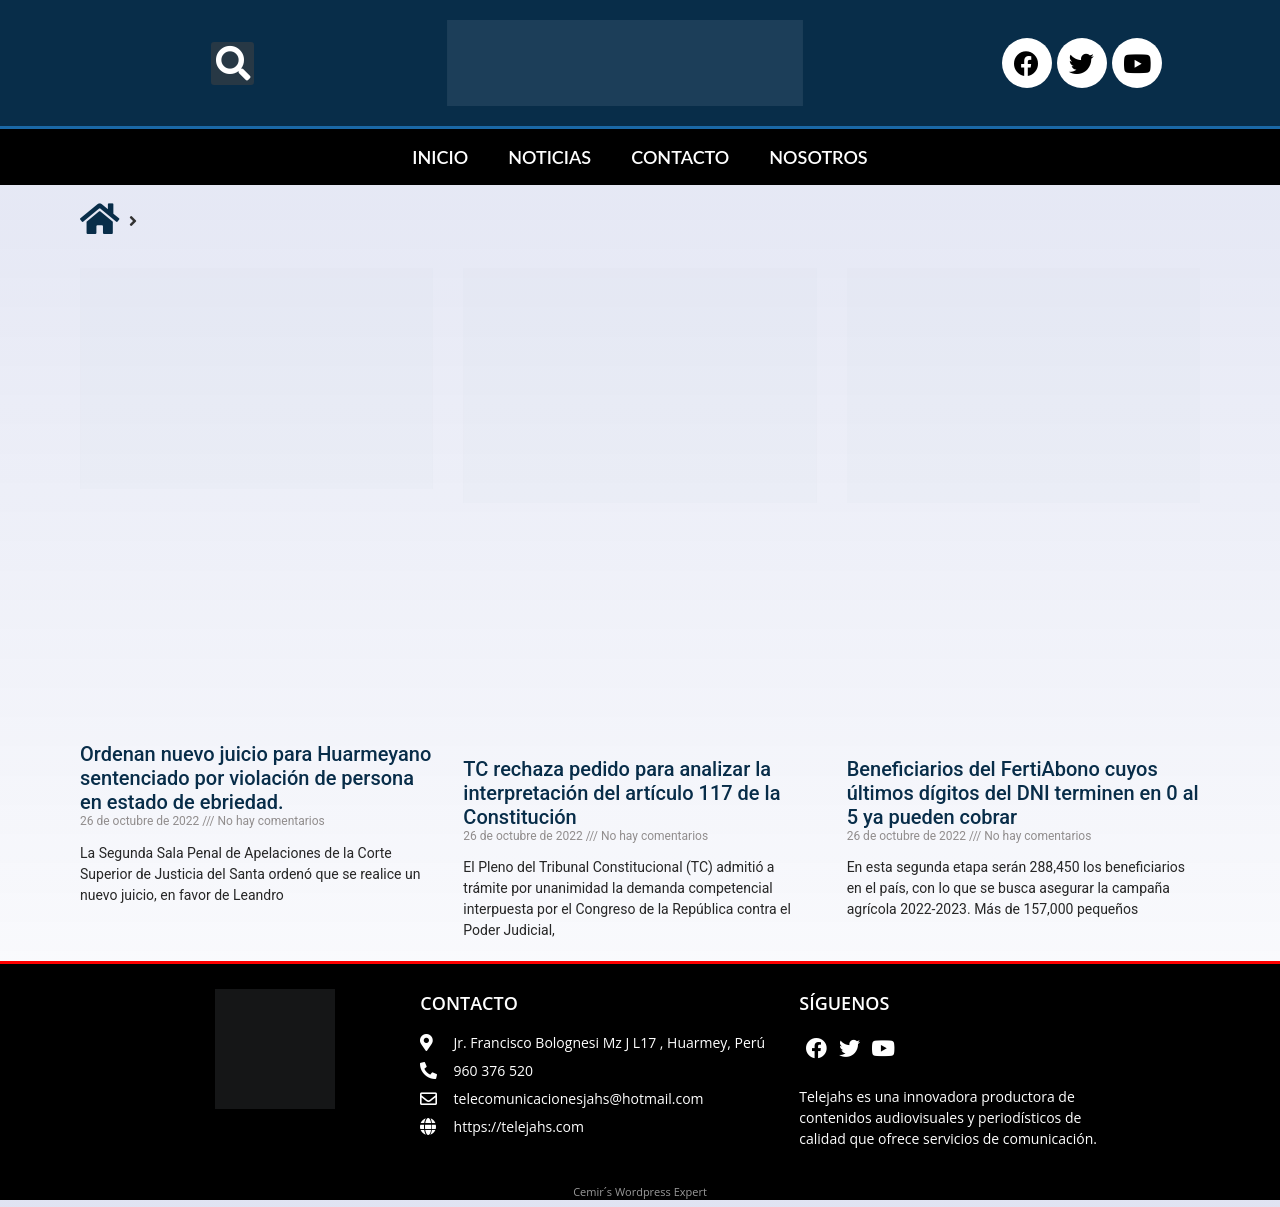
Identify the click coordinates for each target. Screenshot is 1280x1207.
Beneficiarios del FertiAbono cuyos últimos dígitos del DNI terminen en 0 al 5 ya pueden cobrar (1023, 793)
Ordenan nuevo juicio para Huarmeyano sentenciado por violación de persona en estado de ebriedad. (255, 778)
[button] (232, 63)
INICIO (440, 157)
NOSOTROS (818, 157)
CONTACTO (680, 157)
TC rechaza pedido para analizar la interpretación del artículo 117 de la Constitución (621, 793)
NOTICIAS (549, 157)
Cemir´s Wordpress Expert (640, 1198)
